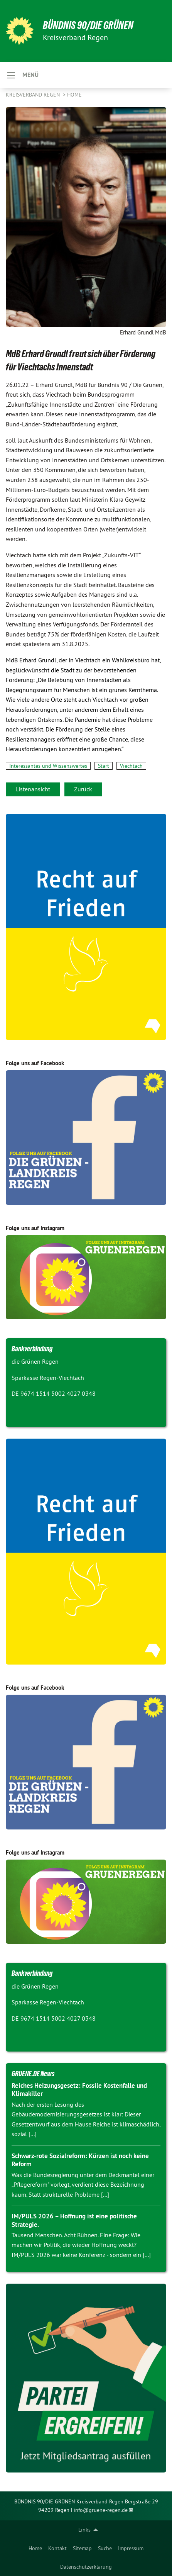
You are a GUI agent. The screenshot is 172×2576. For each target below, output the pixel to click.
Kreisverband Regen (33, 94)
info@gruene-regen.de (101, 2509)
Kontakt (57, 2548)
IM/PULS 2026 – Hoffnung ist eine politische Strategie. (74, 2220)
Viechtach (131, 765)
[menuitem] (35, 2548)
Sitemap (82, 2548)
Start (103, 765)
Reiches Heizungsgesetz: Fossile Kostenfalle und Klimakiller (79, 2089)
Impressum (130, 2548)
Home (35, 2548)
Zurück (83, 789)
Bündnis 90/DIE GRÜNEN (88, 25)
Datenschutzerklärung (86, 2566)
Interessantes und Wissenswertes (48, 765)
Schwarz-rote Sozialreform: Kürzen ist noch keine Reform (80, 2160)
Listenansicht (32, 789)
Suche (105, 2548)
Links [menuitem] (84, 2529)
